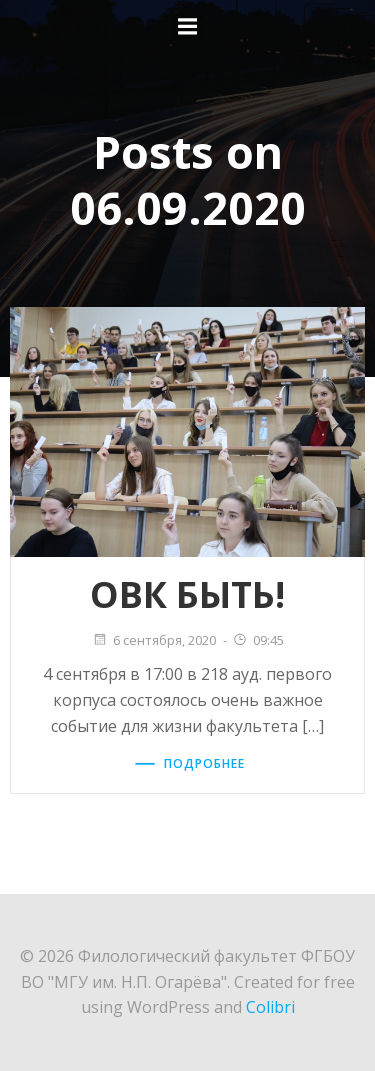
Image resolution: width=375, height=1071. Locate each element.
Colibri (270, 1007)
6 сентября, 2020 (154, 640)
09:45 (258, 640)
